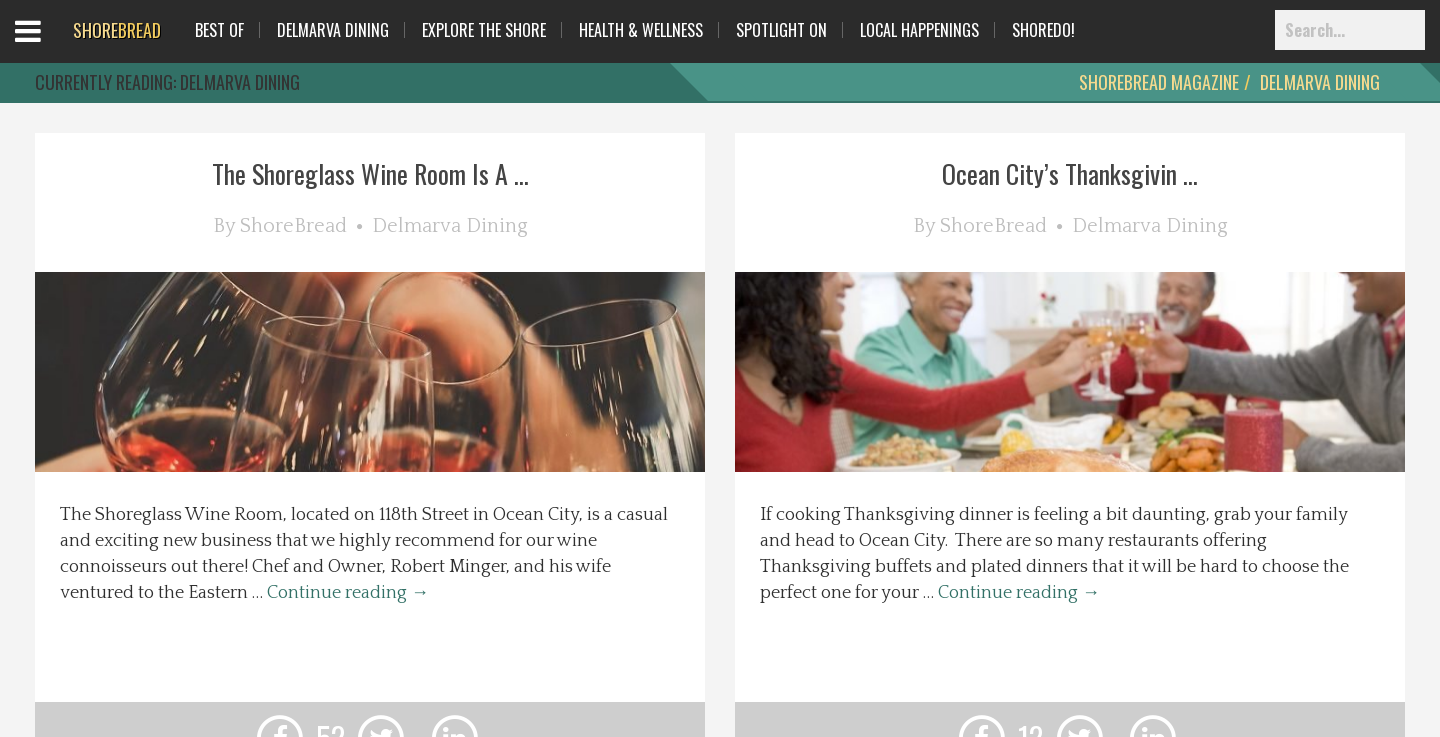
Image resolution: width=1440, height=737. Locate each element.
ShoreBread (293, 226)
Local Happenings (919, 30)
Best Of (219, 30)
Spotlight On (781, 30)
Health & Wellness (641, 30)
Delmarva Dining (333, 30)
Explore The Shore (484, 30)
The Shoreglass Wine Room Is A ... (370, 173)
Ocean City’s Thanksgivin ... (1070, 173)
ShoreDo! (1043, 30)
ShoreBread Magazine (1159, 82)
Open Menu (52, 49)
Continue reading (348, 593)
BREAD (117, 30)
